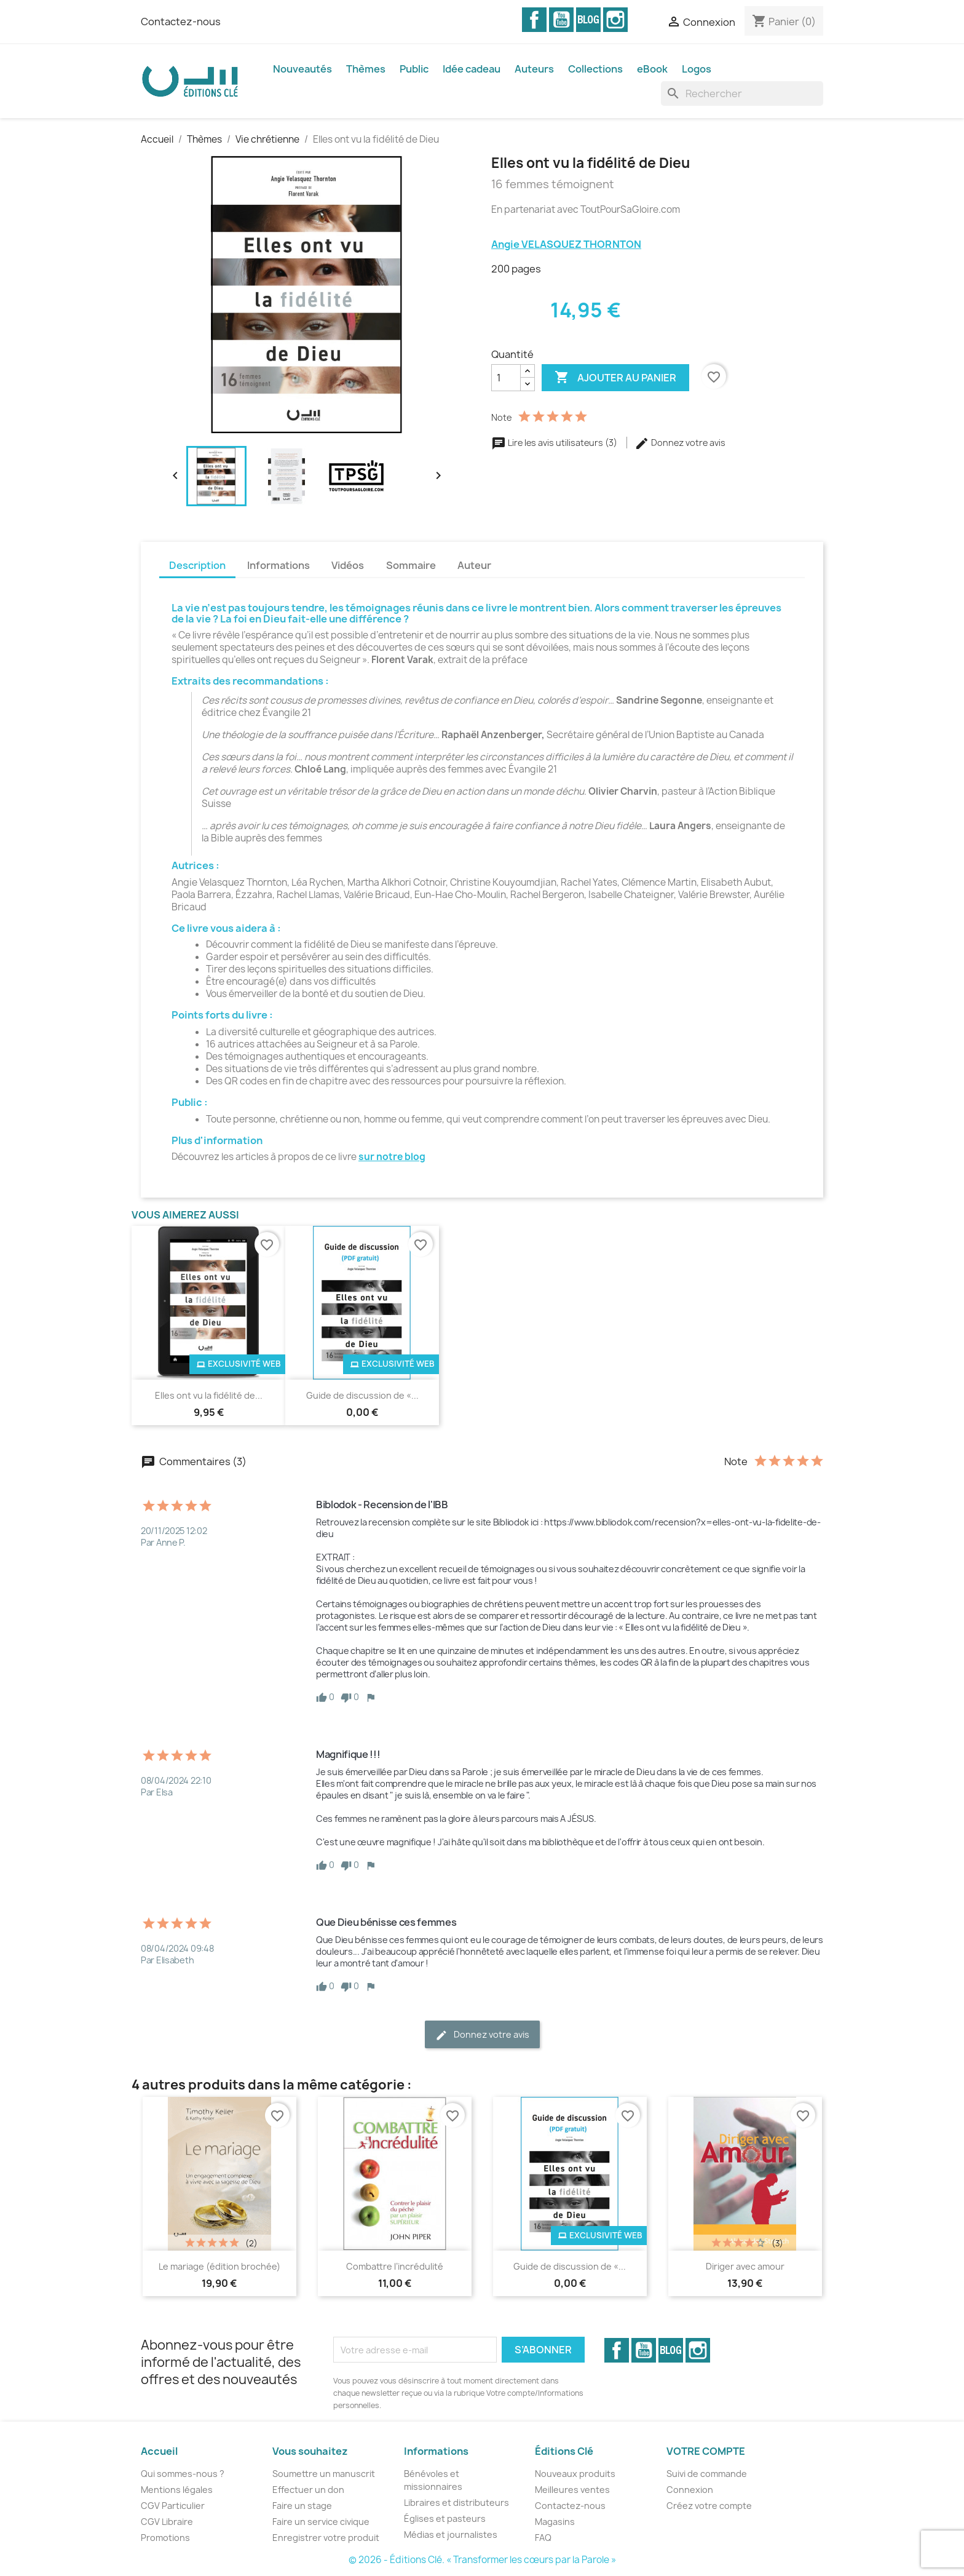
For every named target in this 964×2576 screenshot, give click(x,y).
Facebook (534, 19)
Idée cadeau (471, 69)
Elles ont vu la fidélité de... (209, 1395)
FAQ (543, 2537)
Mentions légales (177, 2489)
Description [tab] (197, 565)
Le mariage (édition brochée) (219, 2266)
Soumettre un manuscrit (323, 2473)
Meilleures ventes (572, 2489)
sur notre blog (391, 1156)
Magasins (555, 2521)
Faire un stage (302, 2505)
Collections (595, 69)
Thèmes (365, 69)
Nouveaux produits (575, 2473)
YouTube (561, 19)
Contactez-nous (181, 21)
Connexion (689, 2489)
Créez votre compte (709, 2505)
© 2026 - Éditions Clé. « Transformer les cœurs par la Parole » (482, 2559)
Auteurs (534, 69)
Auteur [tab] (474, 565)
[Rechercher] (742, 93)
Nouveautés (302, 69)
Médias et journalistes (450, 2534)
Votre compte (705, 2451)
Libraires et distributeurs (456, 2502)
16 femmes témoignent (552, 184)
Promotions (165, 2537)
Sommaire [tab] (411, 565)
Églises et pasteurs (445, 2518)
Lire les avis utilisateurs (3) (555, 442)
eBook (652, 69)
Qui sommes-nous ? (182, 2473)
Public (414, 69)
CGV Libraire (167, 2521)
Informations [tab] (278, 565)
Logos (696, 69)
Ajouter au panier (615, 378)
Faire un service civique (320, 2521)
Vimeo (588, 19)
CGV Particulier (173, 2505)
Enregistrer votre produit (325, 2537)
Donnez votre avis (679, 442)
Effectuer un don (308, 2489)
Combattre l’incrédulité (394, 2266)
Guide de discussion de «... (362, 1395)
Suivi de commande (706, 2473)
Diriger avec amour (745, 2266)
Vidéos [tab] (347, 565)
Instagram (615, 19)
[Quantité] (506, 377)
